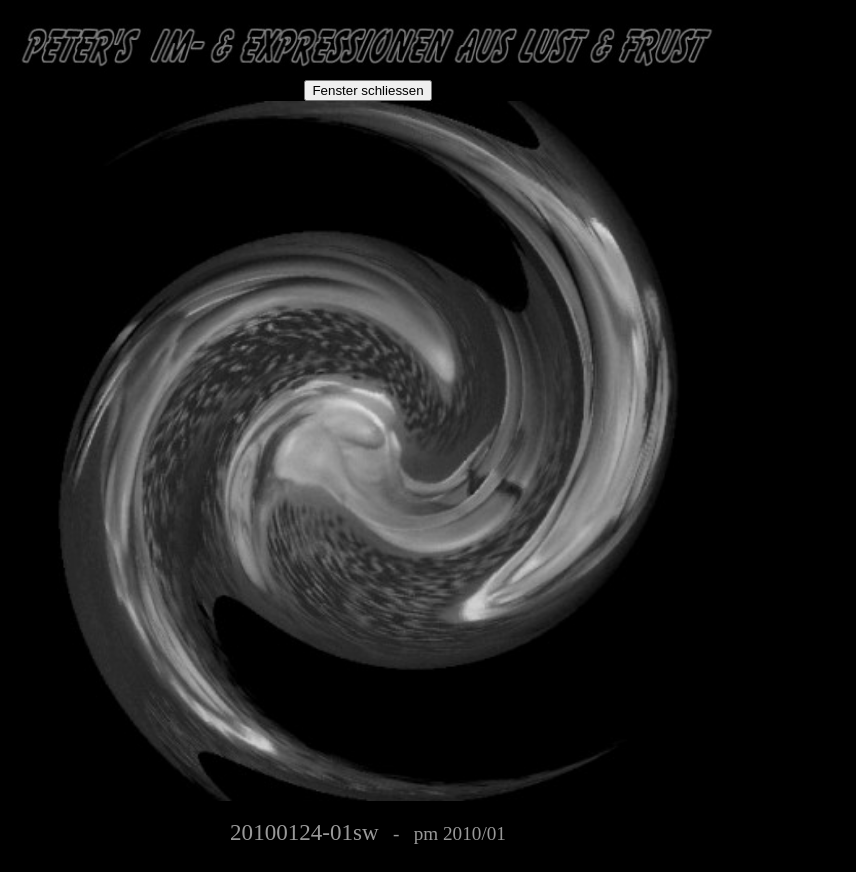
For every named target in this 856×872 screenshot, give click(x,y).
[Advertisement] (792, 132)
